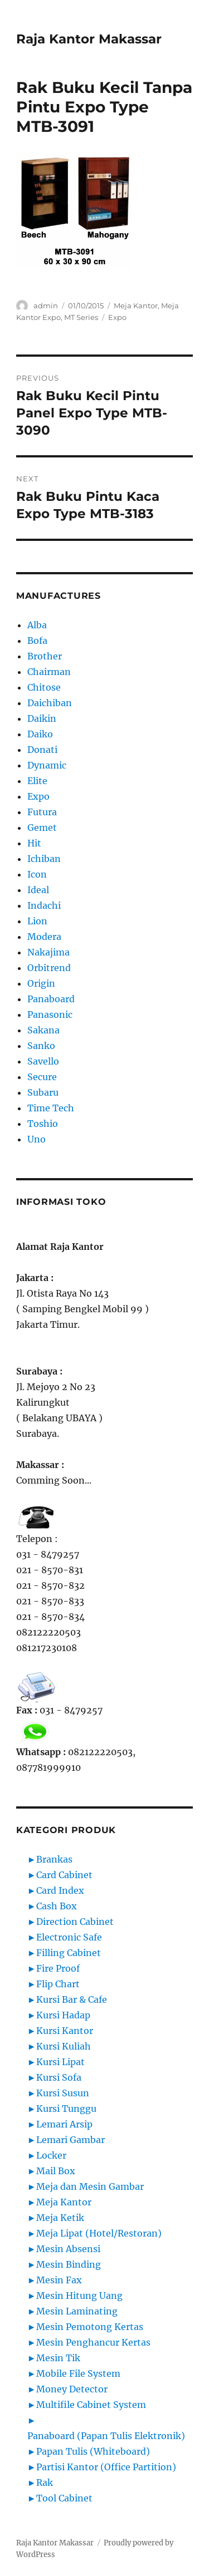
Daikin (41, 718)
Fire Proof (58, 1968)
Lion (37, 921)
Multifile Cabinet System (91, 2404)
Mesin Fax (59, 2280)
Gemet (42, 827)
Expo (117, 317)
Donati (42, 749)
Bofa (37, 640)
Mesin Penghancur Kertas (93, 2342)
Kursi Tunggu (66, 2108)
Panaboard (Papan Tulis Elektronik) (106, 2435)
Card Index (60, 1890)
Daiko (40, 734)
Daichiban (49, 702)
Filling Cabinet (68, 1952)
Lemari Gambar (70, 2139)
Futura (42, 811)
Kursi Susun (62, 2093)
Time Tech (50, 1108)
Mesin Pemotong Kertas (89, 2326)
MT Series (81, 317)
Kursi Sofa (58, 2077)
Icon (37, 874)
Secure (42, 1076)
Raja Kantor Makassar (89, 39)
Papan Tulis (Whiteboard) (93, 2451)
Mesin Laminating (77, 2311)
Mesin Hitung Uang (79, 2295)
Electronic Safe (69, 1937)
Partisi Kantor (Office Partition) (106, 2466)
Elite (37, 780)
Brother (44, 656)
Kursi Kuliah (63, 2046)
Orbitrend (49, 967)
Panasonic (49, 1014)
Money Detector (72, 2389)
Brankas (54, 1859)
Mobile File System (78, 2373)
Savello (43, 1061)
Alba (37, 625)
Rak (44, 2482)
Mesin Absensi (68, 2248)
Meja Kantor (136, 305)
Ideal (38, 889)
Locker (51, 2155)
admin (45, 305)
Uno (36, 1139)
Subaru (43, 1092)
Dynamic (46, 765)
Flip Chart (58, 1983)
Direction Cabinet (75, 1921)
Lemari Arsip (64, 2124)
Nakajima (48, 952)
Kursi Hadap (63, 2015)
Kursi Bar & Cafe (71, 1999)
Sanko (41, 1045)
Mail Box (55, 2170)
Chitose (44, 687)
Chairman (49, 671)
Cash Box (56, 1906)
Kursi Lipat (60, 2061)
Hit (34, 843)
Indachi (44, 905)
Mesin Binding (68, 2264)
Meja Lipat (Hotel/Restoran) (99, 2233)
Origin (41, 983)
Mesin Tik (58, 2357)
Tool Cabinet (64, 2498)
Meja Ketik (60, 2217)
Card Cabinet (64, 1874)
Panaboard (51, 998)
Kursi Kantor (64, 2030)
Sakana (43, 1030)
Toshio (42, 1123)
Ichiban (44, 858)
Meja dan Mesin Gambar (90, 2186)
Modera (44, 936)
